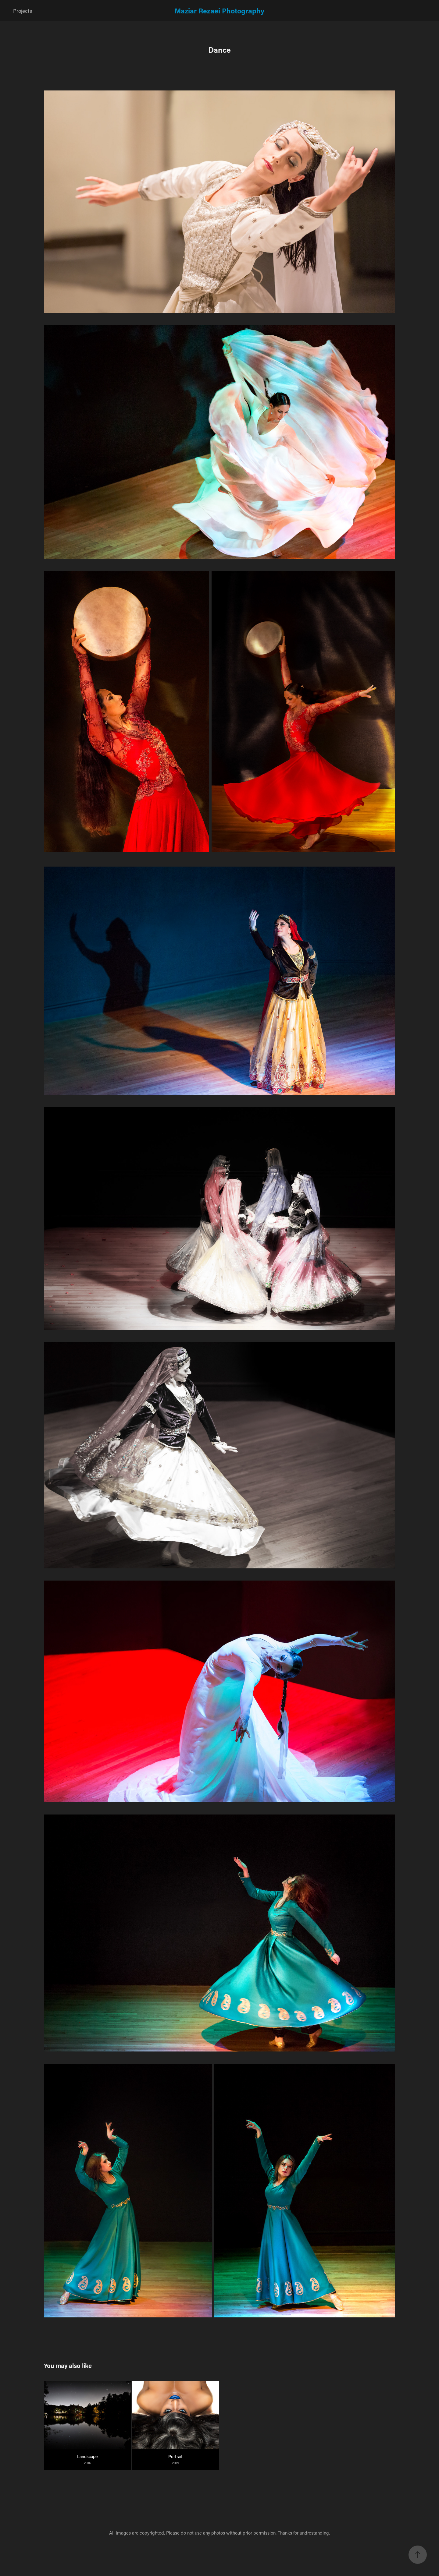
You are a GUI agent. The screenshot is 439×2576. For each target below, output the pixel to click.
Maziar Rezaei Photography (219, 10)
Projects (22, 10)
